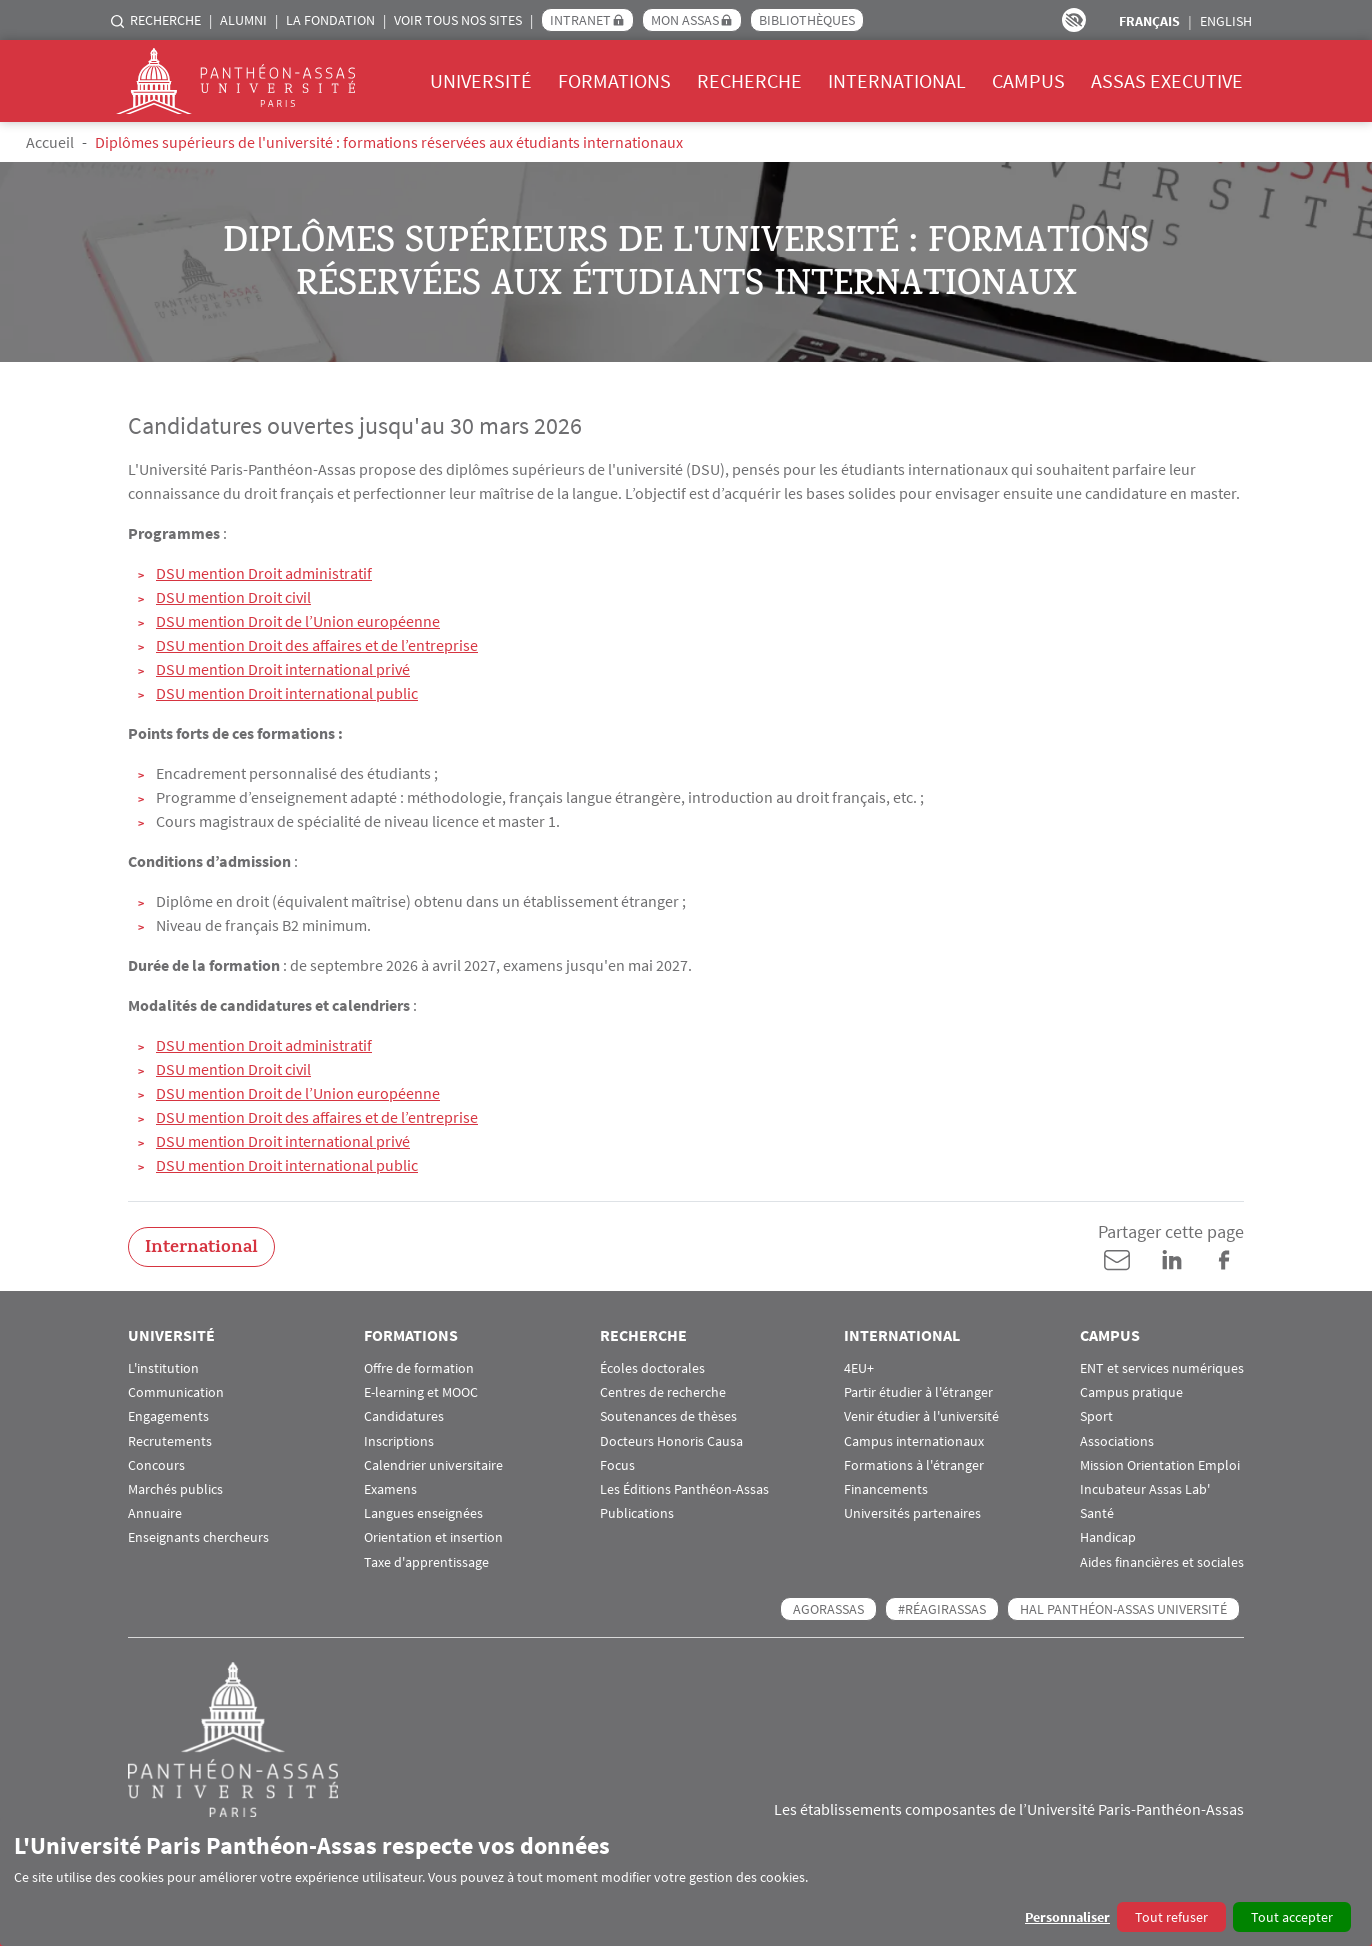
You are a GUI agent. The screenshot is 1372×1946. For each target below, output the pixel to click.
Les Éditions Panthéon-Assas (684, 1489)
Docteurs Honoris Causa (671, 1441)
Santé (1097, 1513)
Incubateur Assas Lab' (1145, 1489)
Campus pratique (1131, 1392)
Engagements (168, 1416)
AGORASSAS (828, 1609)
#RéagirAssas (942, 1609)
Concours (156, 1465)
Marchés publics (175, 1489)
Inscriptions (399, 1441)
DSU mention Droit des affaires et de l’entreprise (317, 645)
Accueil (50, 142)
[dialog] (686, 1881)
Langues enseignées (423, 1513)
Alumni (243, 20)
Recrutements (170, 1441)
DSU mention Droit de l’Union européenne (298, 621)
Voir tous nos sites (458, 20)
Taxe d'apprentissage (426, 1562)
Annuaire (155, 1513)
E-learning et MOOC (421, 1392)
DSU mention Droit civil (233, 597)
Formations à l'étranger (914, 1465)
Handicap (1108, 1537)
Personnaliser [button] (1067, 1917)
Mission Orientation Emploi (1160, 1465)
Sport (1096, 1416)
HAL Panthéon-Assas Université (1123, 1609)
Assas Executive (1167, 80)
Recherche (165, 20)
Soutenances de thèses (668, 1416)
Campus (1028, 80)
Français (1149, 21)
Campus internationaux (914, 1441)
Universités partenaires (912, 1513)
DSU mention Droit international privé (283, 669)
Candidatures (404, 1416)
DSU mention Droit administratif (264, 573)
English (1226, 21)
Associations (1117, 1441)
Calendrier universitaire (433, 1465)
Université (481, 80)
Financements (886, 1489)
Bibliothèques (807, 20)
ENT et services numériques (1162, 1368)
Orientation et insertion (433, 1537)
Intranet (580, 20)
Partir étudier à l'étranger (918, 1392)
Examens (390, 1489)
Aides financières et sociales (1162, 1562)
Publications (637, 1513)
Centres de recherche (663, 1392)
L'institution (163, 1368)
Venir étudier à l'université (921, 1416)
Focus (617, 1465)
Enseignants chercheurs (198, 1537)
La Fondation (330, 20)
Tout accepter (1292, 1917)
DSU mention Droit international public (287, 693)
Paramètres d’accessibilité (1074, 20)
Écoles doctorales (652, 1368)
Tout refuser (1171, 1917)
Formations (614, 80)
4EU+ (859, 1368)
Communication (176, 1392)
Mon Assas (685, 20)
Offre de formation (419, 1368)
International (897, 80)
